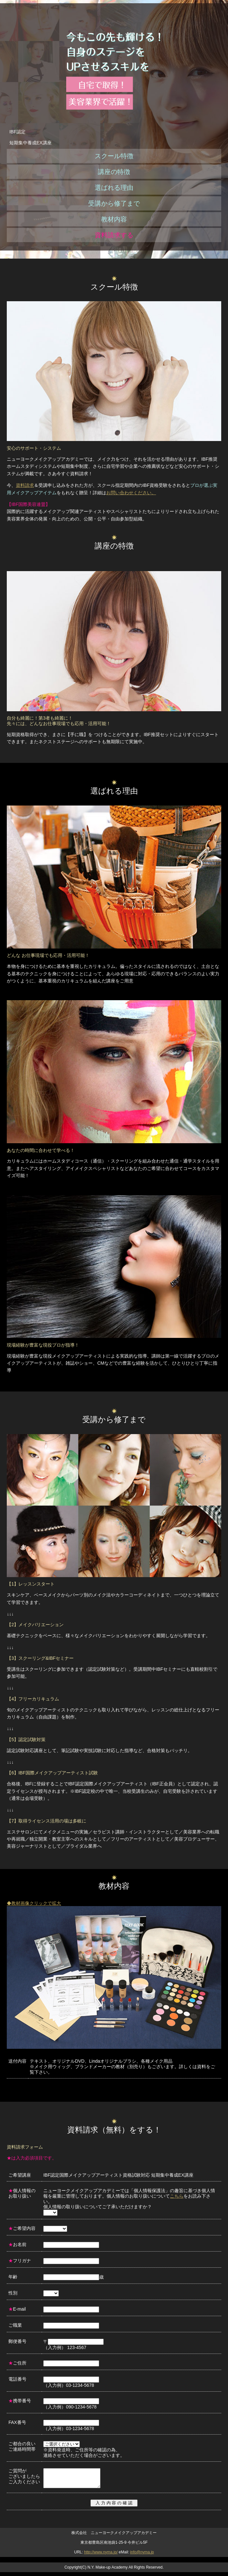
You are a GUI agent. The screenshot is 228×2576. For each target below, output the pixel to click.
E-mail (17, 2309)
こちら (176, 2196)
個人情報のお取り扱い (22, 2193)
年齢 (12, 2276)
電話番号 (17, 2379)
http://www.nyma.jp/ (101, 2556)
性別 (12, 2292)
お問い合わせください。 (131, 492)
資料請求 (25, 485)
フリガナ (19, 2260)
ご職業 (15, 2325)
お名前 (17, 2244)
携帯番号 (19, 2400)
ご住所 (17, 2363)
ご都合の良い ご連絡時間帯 (22, 2446)
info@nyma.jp (142, 2556)
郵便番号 (17, 2341)
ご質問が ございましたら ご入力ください (24, 2476)
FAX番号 (17, 2422)
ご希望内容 (22, 2228)
